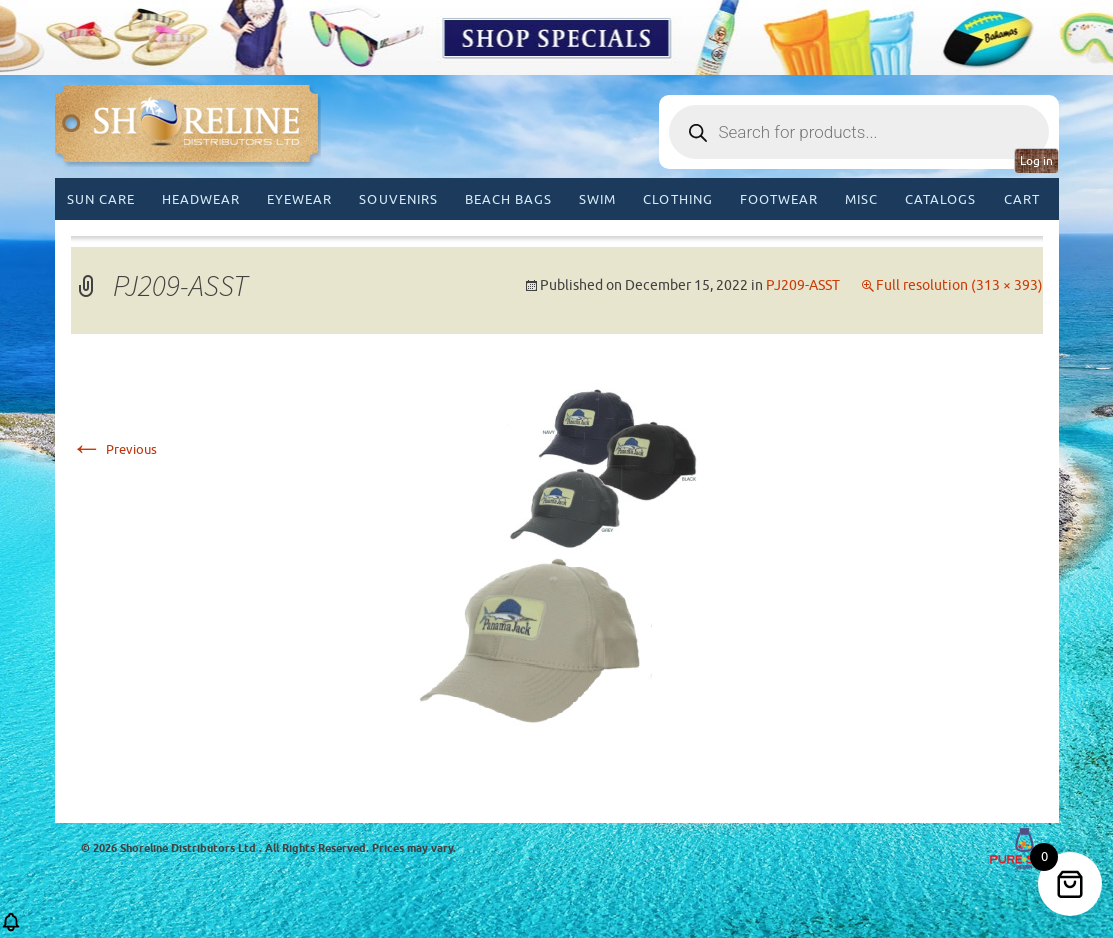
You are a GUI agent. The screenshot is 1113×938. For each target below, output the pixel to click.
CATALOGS (940, 199)
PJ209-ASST (803, 285)
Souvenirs (398, 199)
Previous (114, 449)
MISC (861, 199)
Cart (1022, 199)
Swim (597, 199)
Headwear (201, 199)
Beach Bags (508, 199)
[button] (11, 928)
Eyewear (299, 199)
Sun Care (101, 199)
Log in (1036, 161)
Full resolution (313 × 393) (959, 285)
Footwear (779, 199)
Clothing (677, 199)
